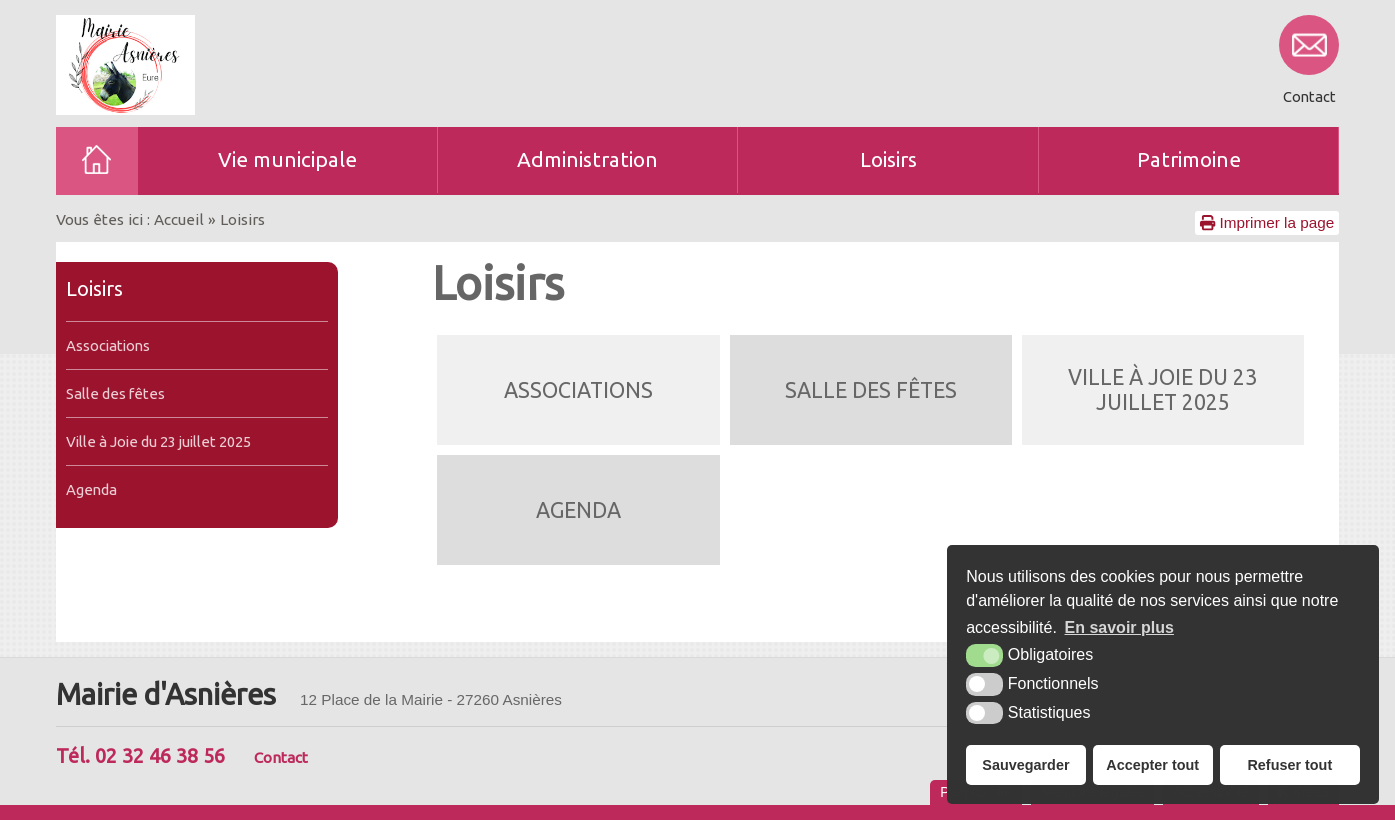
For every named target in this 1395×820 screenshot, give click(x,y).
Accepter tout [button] (1152, 765)
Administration (587, 159)
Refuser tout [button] (1289, 765)
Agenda (91, 489)
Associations (108, 345)
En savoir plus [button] (1119, 627)
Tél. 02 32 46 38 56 (140, 755)
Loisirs (888, 159)
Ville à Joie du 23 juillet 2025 (158, 441)
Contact (281, 757)
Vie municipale (287, 159)
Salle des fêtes (115, 393)
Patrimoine (1189, 159)
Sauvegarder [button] (1025, 765)
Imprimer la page (1267, 222)
